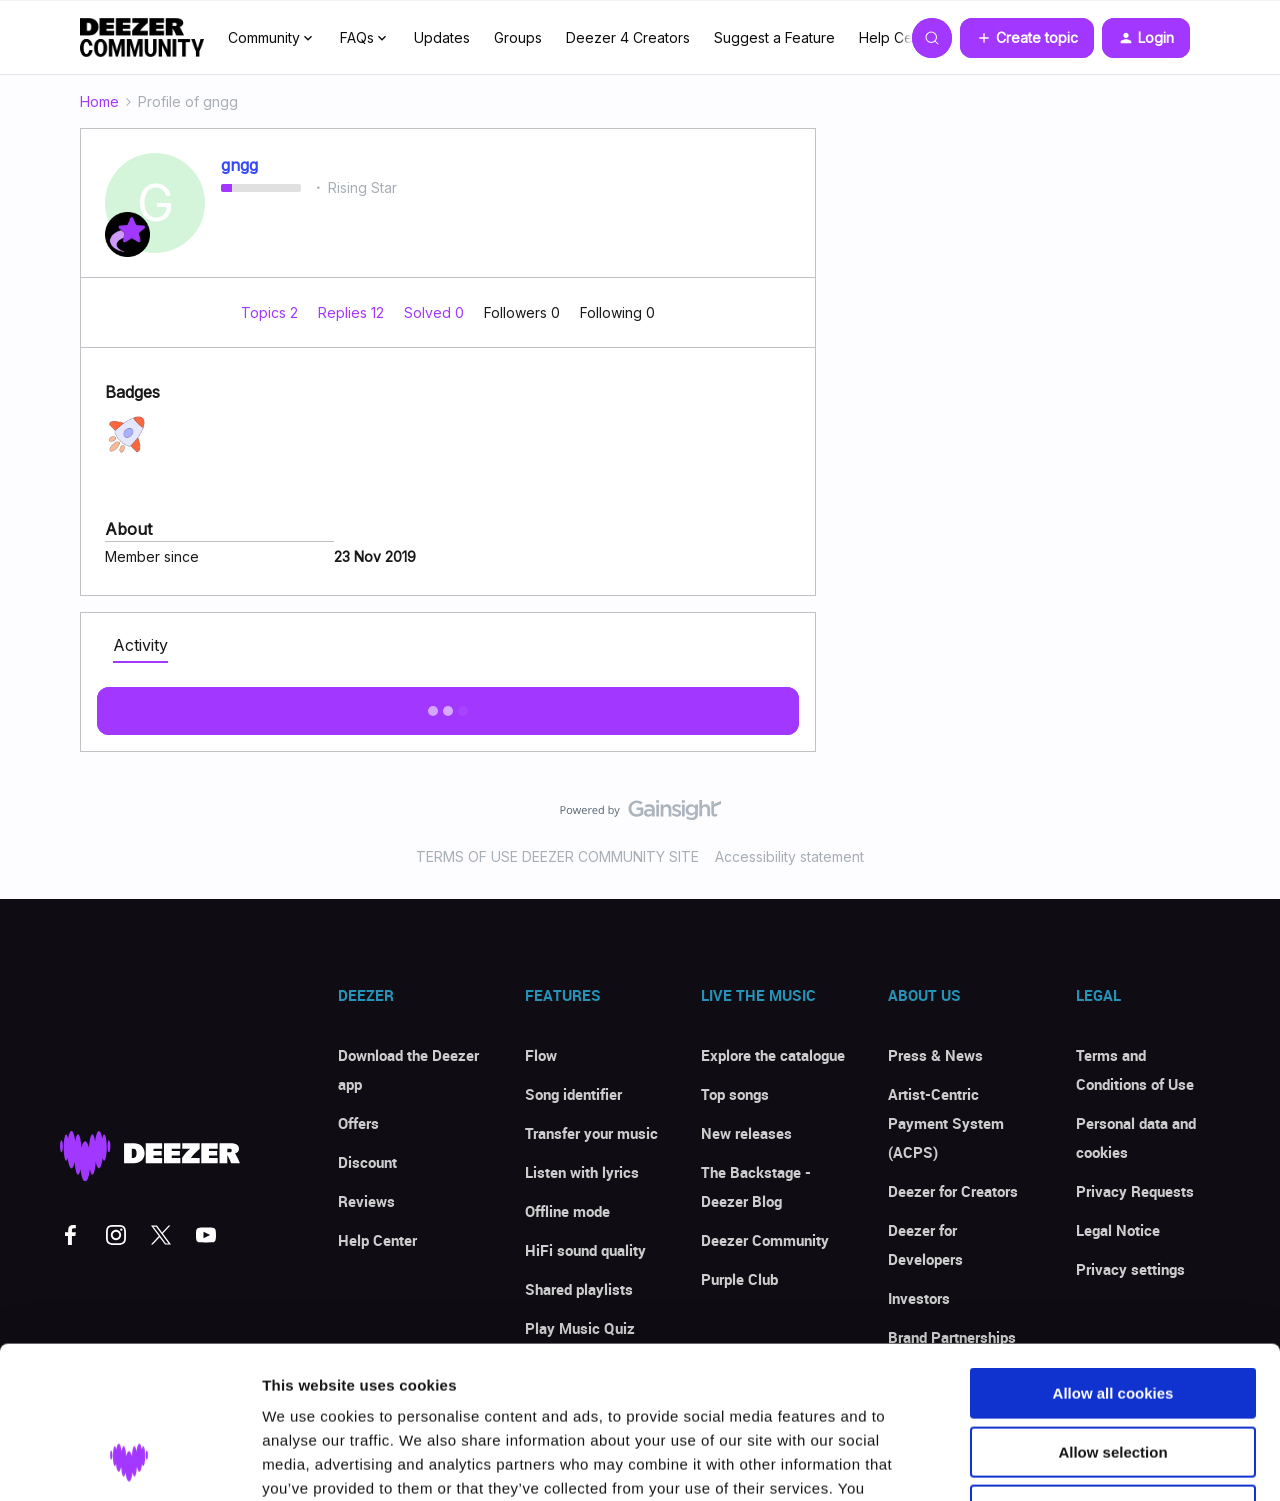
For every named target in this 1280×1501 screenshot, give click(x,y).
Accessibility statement (789, 856)
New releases (746, 1133)
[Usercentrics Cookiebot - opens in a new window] (129, 1462)
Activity (140, 645)
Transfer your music (591, 1133)
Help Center (899, 37)
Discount (367, 1162)
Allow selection (1112, 1315)
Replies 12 (353, 312)
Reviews (366, 1201)
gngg (239, 165)
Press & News (935, 1055)
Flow (541, 1055)
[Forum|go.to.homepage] (142, 38)
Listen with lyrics (582, 1172)
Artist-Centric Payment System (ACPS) (946, 1123)
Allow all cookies (1113, 1256)
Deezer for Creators (953, 1191)
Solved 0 (436, 312)
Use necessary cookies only (1113, 1373)
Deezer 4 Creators (628, 37)
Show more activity (448, 705)
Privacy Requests (1135, 1191)
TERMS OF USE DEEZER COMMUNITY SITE (557, 856)
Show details (1049, 1461)
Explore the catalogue (773, 1055)
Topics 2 (271, 312)
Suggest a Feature (774, 37)
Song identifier (573, 1094)
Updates (442, 37)
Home (99, 101)
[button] (1027, 38)
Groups (518, 37)
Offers (358, 1123)
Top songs (735, 1094)
